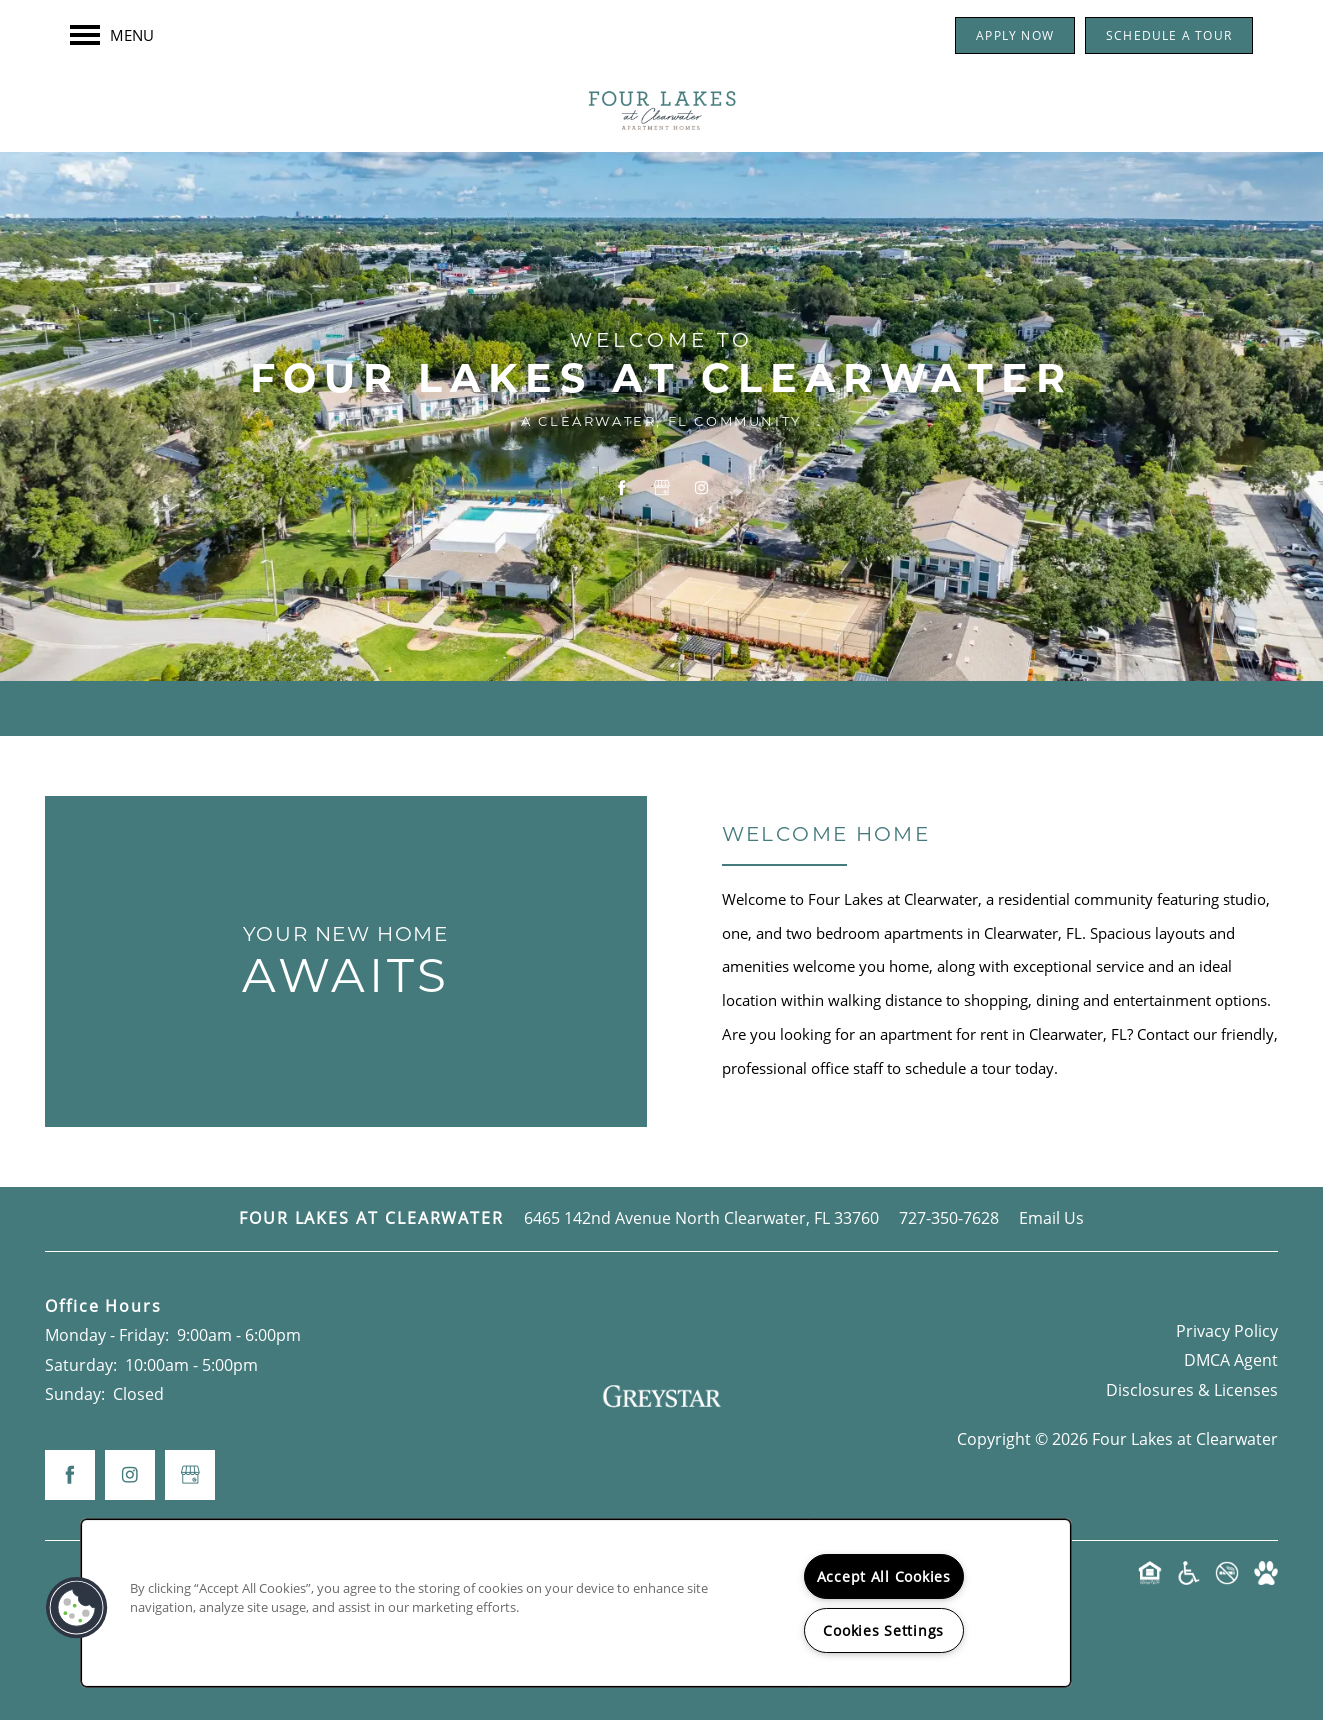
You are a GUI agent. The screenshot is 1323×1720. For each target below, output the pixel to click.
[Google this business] (662, 487)
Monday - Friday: (107, 1335)
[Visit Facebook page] (622, 487)
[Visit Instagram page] (702, 487)
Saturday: (81, 1365)
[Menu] (112, 35)
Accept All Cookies (884, 1576)
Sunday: (75, 1394)
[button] (1015, 35)
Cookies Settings (883, 1630)
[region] (576, 1603)
